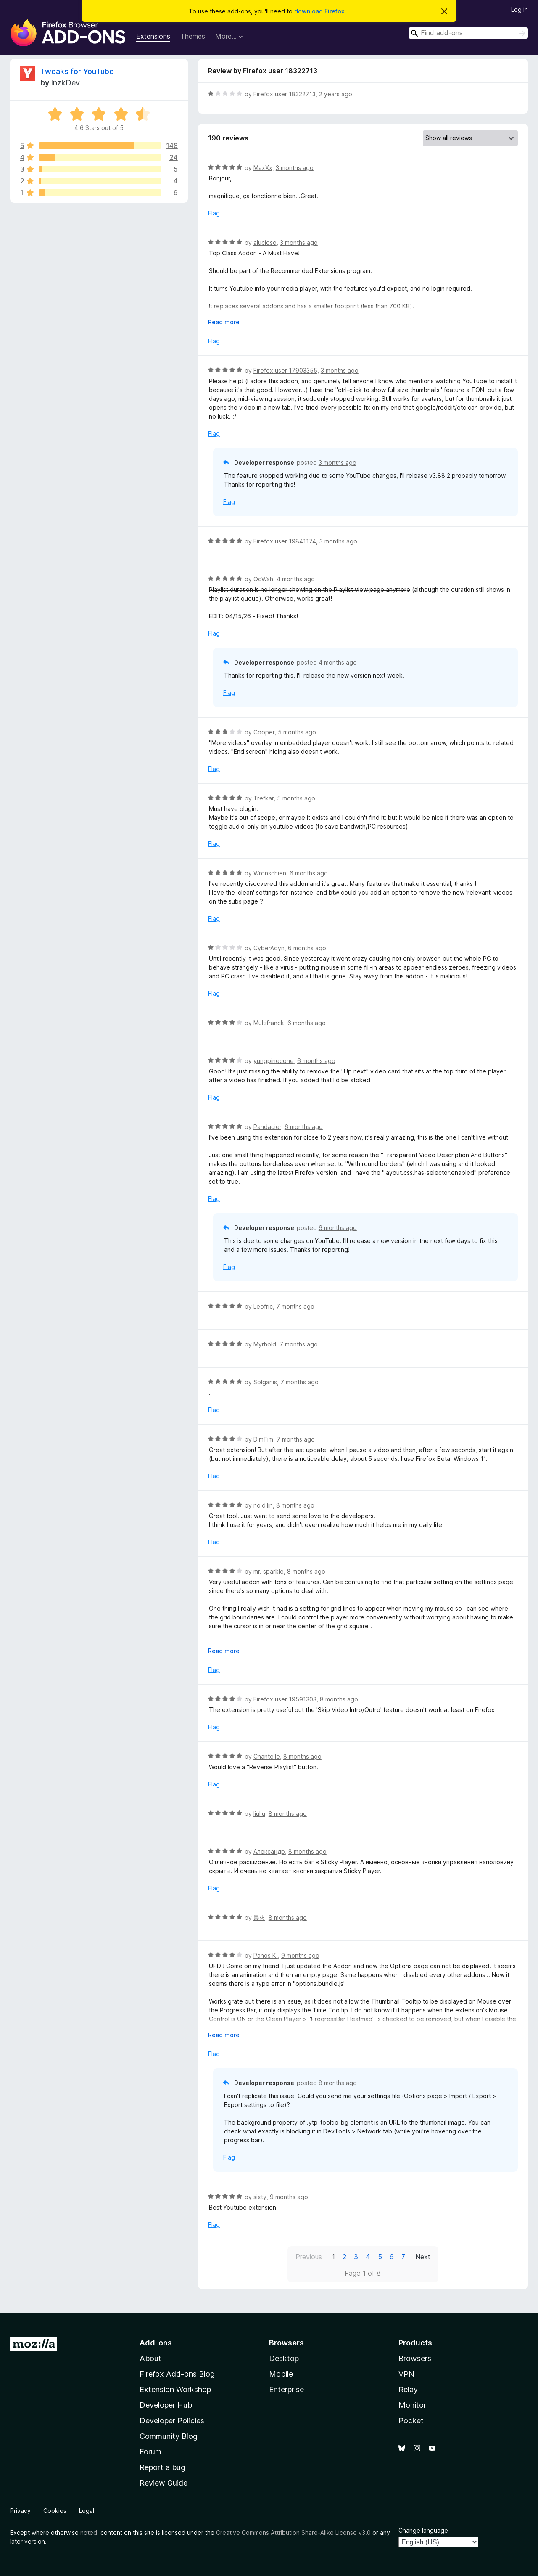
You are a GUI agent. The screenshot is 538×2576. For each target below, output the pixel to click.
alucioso (265, 242)
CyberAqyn (269, 947)
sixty (259, 2196)
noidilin (263, 1505)
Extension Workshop (175, 2389)
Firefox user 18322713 (284, 94)
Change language (423, 2530)
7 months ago (295, 1306)
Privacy (20, 2510)
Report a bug (162, 2467)
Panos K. (265, 1955)
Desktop (284, 2358)
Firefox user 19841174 (284, 541)
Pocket (411, 2420)
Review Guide (163, 2482)
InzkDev (65, 82)
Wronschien (269, 873)
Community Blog (169, 2436)
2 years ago (335, 94)
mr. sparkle (268, 1571)
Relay (408, 2389)
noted (88, 2532)
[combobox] (468, 33)
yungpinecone (273, 1060)
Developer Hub (166, 2405)
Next (422, 2257)
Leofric (263, 1306)
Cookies (54, 2510)
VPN (406, 2373)
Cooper (263, 732)
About (150, 2358)
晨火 (259, 1917)
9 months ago (300, 1955)
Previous (308, 2257)
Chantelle (266, 1756)
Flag (214, 213)
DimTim (263, 1439)
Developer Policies (172, 2420)
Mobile (281, 2373)
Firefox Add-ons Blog (177, 2373)
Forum (150, 2451)
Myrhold (264, 1344)
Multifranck (268, 1022)
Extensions (153, 36)
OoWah (263, 579)
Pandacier (267, 1126)
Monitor (412, 2405)
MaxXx (262, 167)
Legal (86, 2510)
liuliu (259, 1813)
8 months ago (295, 1505)
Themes (192, 36)
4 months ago (296, 579)
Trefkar (263, 798)
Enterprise (286, 2389)
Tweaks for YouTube (77, 71)
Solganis (265, 1382)
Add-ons (156, 2342)
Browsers (414, 2358)
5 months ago (297, 732)
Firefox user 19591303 (284, 1699)
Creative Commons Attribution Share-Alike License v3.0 (293, 2532)
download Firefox (319, 11)
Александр (269, 1851)
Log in (519, 9)
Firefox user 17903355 (285, 370)
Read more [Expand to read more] (224, 322)
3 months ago (295, 167)
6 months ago (309, 873)
